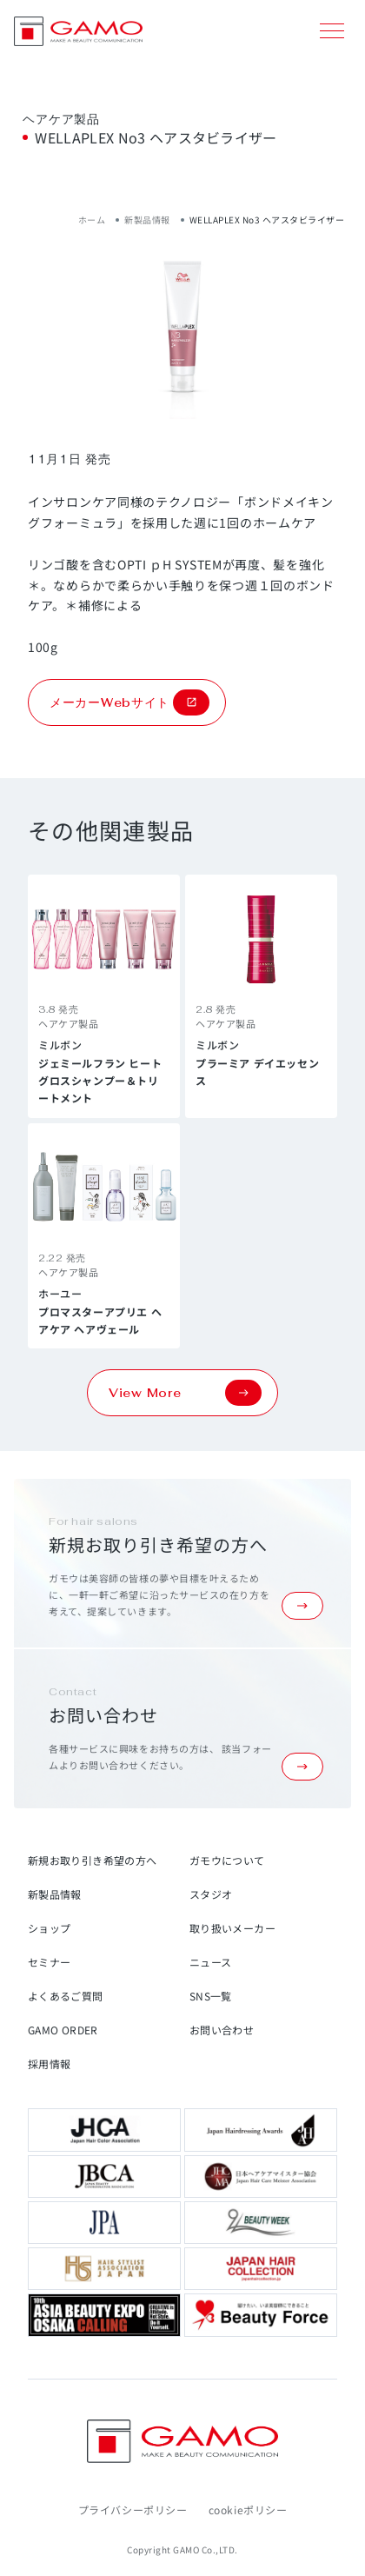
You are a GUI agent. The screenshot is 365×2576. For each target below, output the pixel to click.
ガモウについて (227, 1860)
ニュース (210, 1961)
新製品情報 (147, 219)
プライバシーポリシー (133, 2509)
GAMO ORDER (63, 2029)
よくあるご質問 (65, 1995)
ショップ (49, 1927)
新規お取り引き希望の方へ (92, 1860)
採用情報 (49, 2063)
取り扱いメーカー (232, 1927)
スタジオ (210, 1894)
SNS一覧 (210, 1995)
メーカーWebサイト (129, 702)
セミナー (49, 1961)
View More (185, 1393)
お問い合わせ (221, 2029)
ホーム (92, 219)
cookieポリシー (248, 2509)
